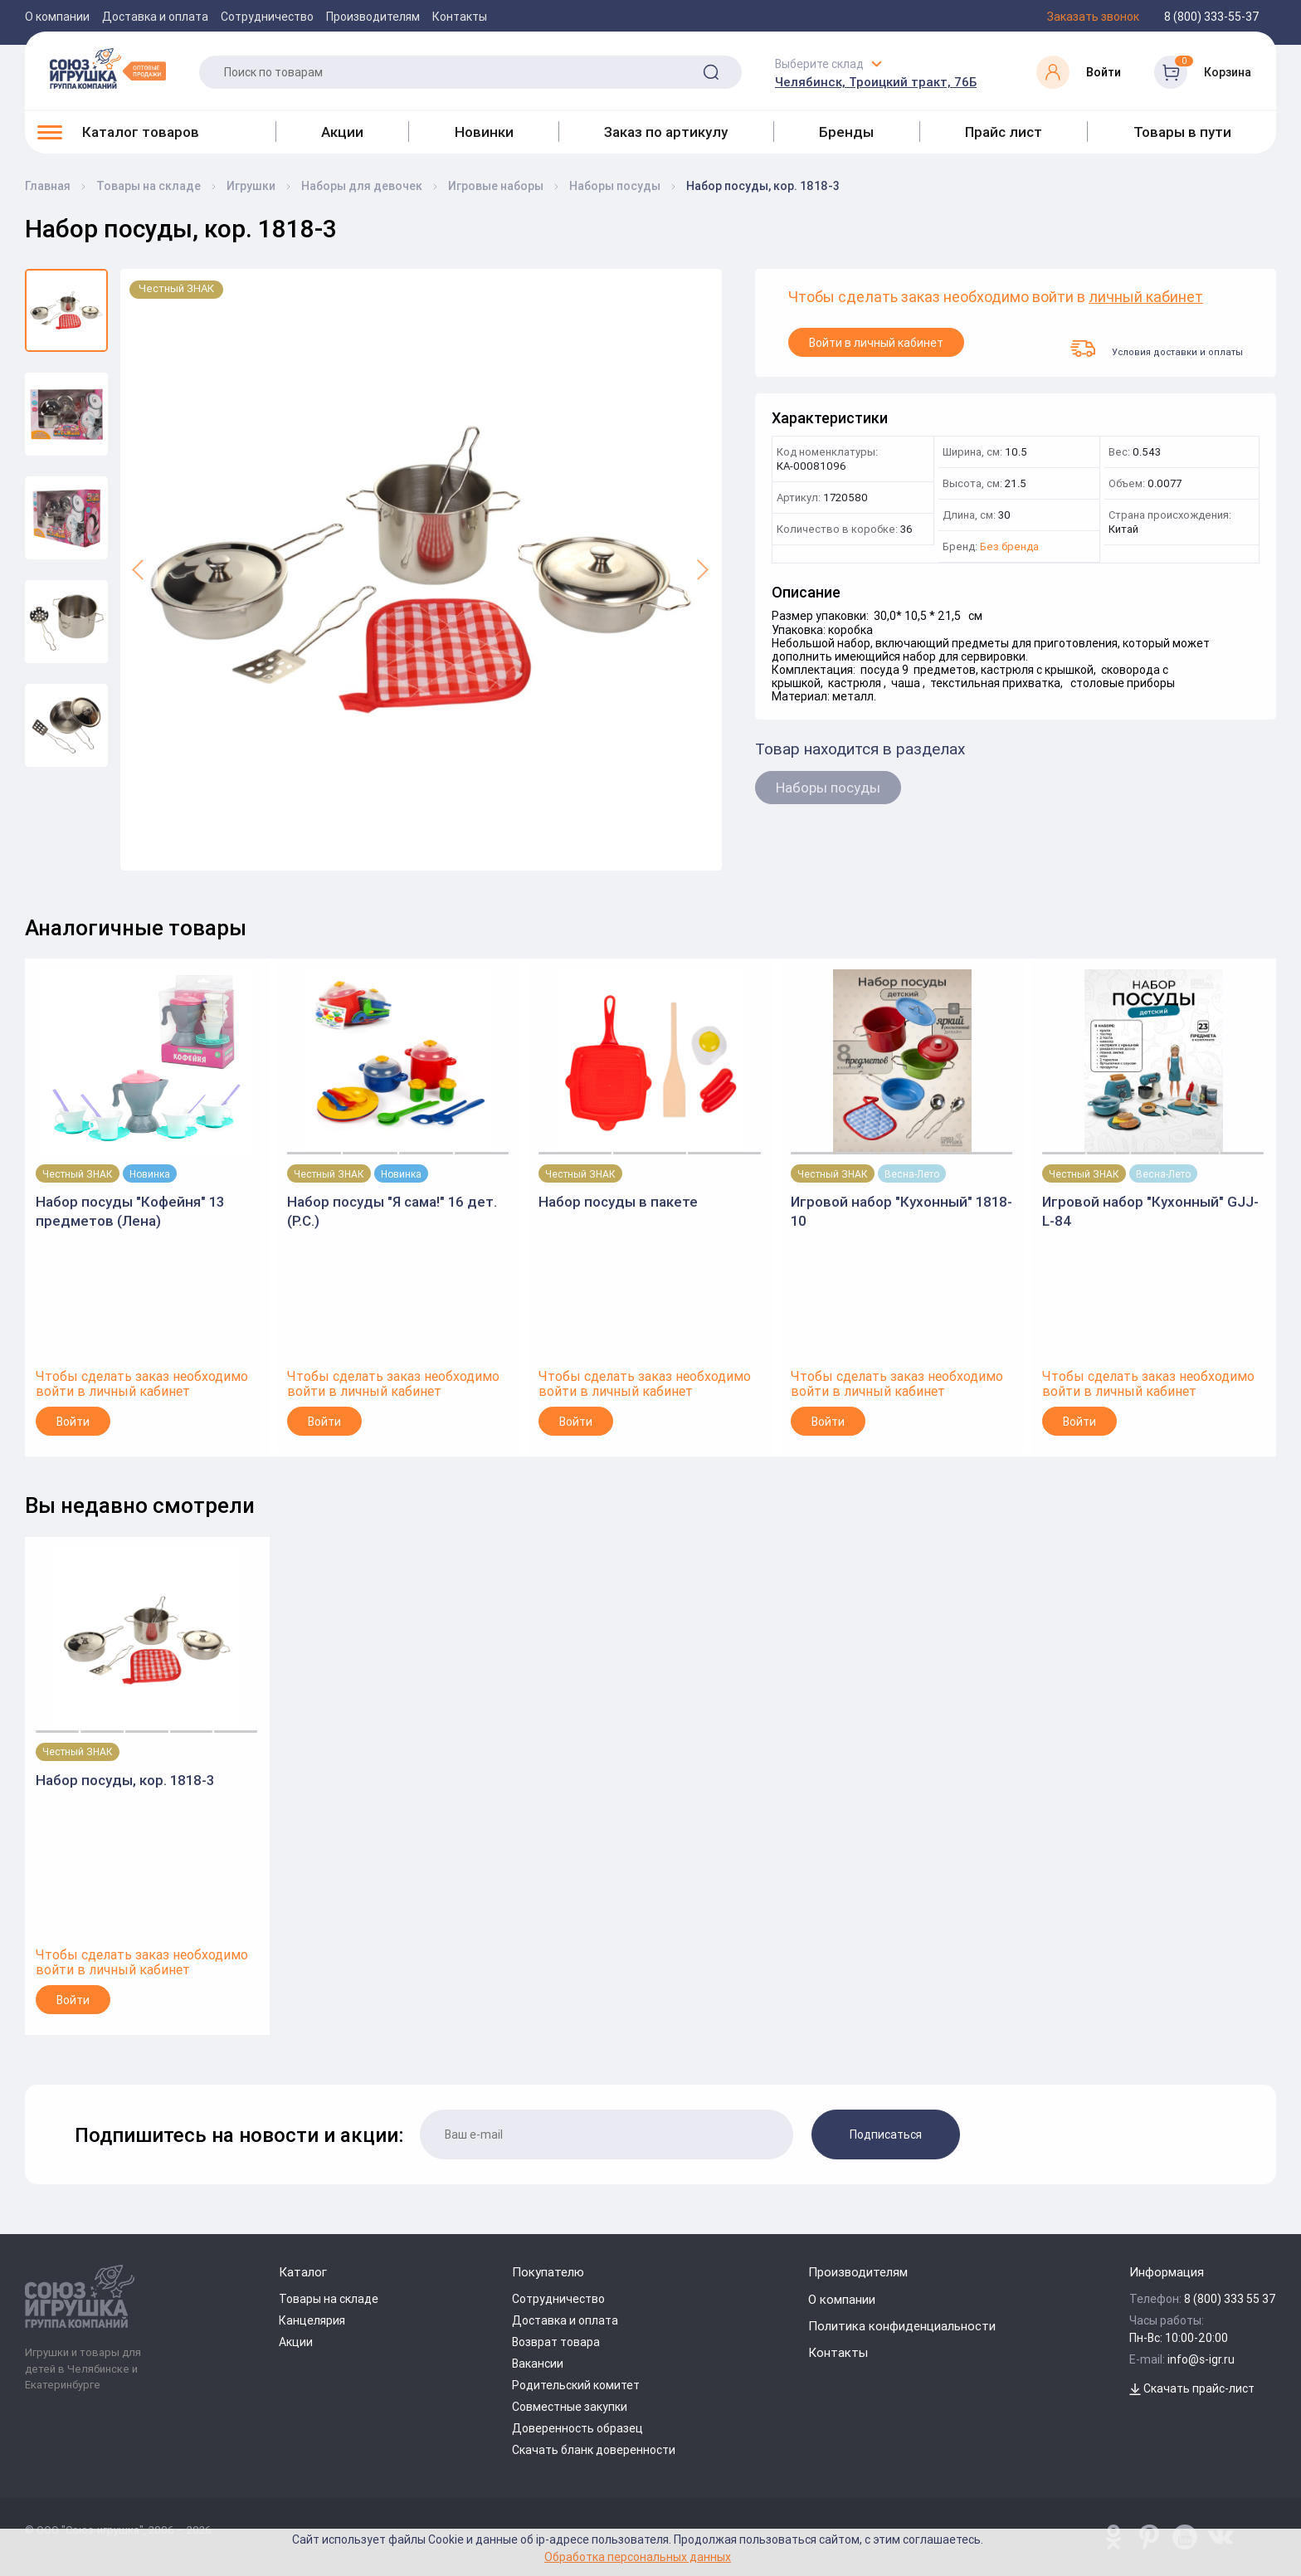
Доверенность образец (577, 2428)
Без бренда (1009, 547)
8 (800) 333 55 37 (1230, 2298)
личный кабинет (1146, 297)
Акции (342, 132)
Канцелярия (312, 2320)
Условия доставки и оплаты (1156, 348)
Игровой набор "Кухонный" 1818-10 (901, 1211)
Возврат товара (556, 2342)
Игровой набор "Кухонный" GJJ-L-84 (1150, 1211)
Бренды (846, 132)
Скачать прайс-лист (1192, 2388)
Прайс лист (1003, 132)
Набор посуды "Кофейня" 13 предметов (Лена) (130, 1211)
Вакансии (537, 2363)
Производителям (373, 16)
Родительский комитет (576, 2385)
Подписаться (886, 2134)
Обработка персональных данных (637, 2556)
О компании (57, 16)
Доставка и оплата (155, 16)
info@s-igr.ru (1201, 2359)
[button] (139, 569)
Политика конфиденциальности (902, 2326)
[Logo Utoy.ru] (108, 68)
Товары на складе (328, 2298)
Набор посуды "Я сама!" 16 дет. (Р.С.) (392, 1211)
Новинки (484, 132)
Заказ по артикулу (666, 132)
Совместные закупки (569, 2406)
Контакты (459, 16)
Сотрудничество (267, 16)
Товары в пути (1182, 132)
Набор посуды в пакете (618, 1202)
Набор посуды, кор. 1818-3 (125, 1780)
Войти (73, 1421)
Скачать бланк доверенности (593, 2449)
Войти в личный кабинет (876, 342)
